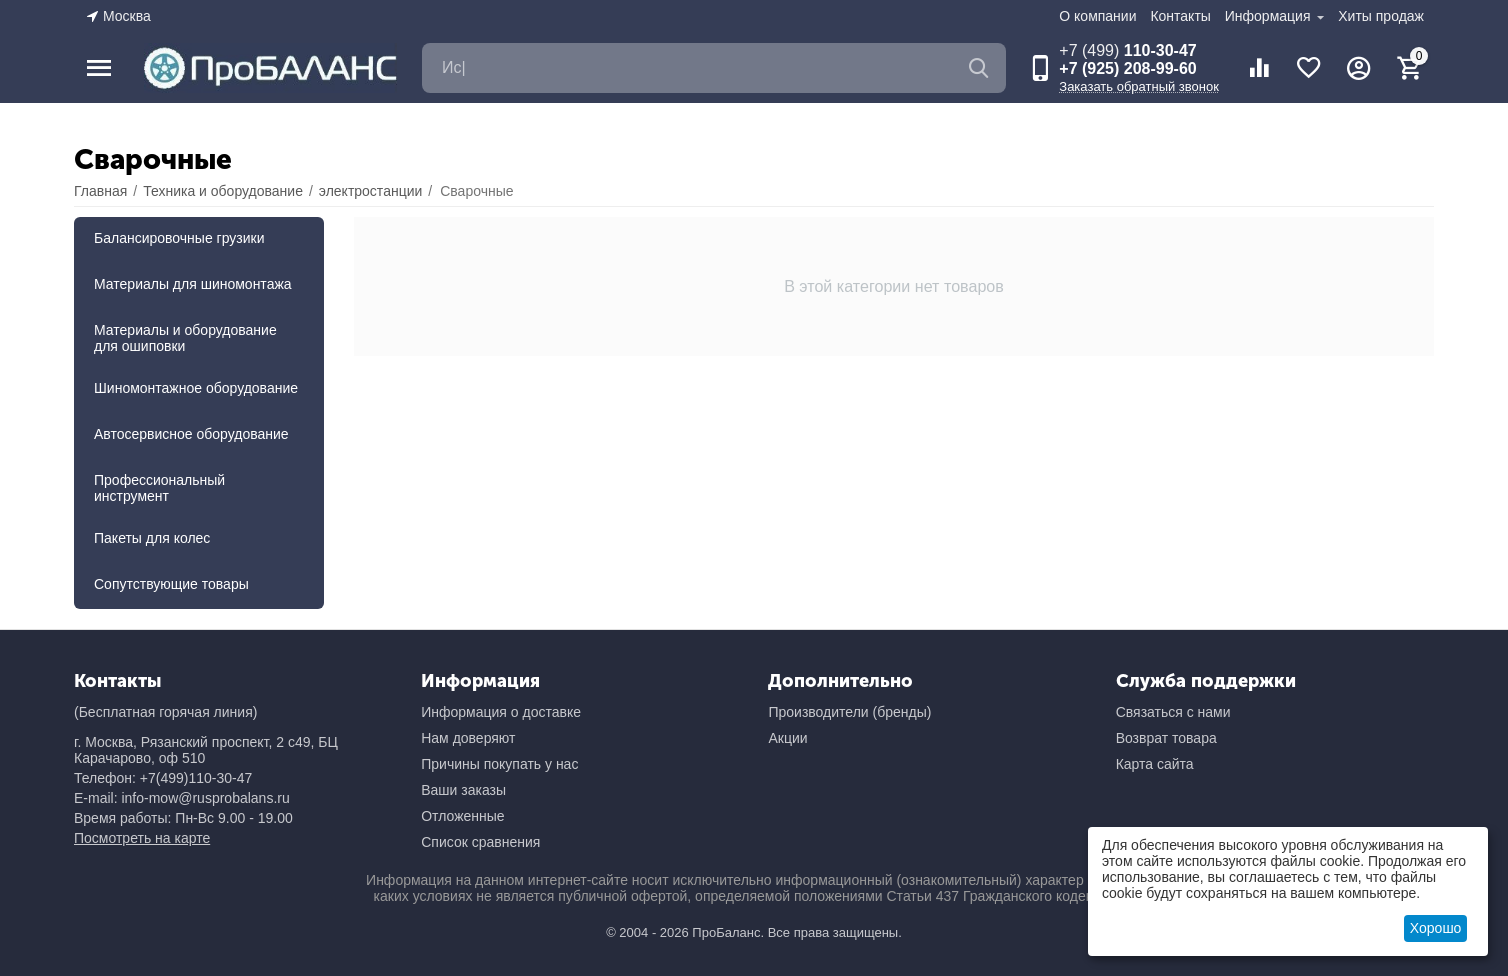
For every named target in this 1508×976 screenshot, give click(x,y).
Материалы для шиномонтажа (193, 284)
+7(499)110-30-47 (196, 778)
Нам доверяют (468, 738)
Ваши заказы (463, 790)
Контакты (1180, 16)
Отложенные (462, 816)
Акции (787, 738)
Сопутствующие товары (171, 584)
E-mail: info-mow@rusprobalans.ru (182, 798)
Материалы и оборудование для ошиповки (185, 338)
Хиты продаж (1381, 16)
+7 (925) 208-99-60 (1127, 68)
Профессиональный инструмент (159, 488)
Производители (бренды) (849, 712)
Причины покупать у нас (499, 764)
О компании (1097, 16)
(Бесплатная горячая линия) (165, 712)
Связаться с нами (1173, 712)
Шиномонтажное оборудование (196, 388)
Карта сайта (1155, 764)
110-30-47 (1127, 50)
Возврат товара (1166, 738)
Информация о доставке (501, 712)
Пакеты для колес (152, 538)
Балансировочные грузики (179, 238)
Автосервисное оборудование (191, 434)
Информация (1270, 16)
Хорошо (1436, 928)
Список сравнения (480, 842)
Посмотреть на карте (142, 838)
